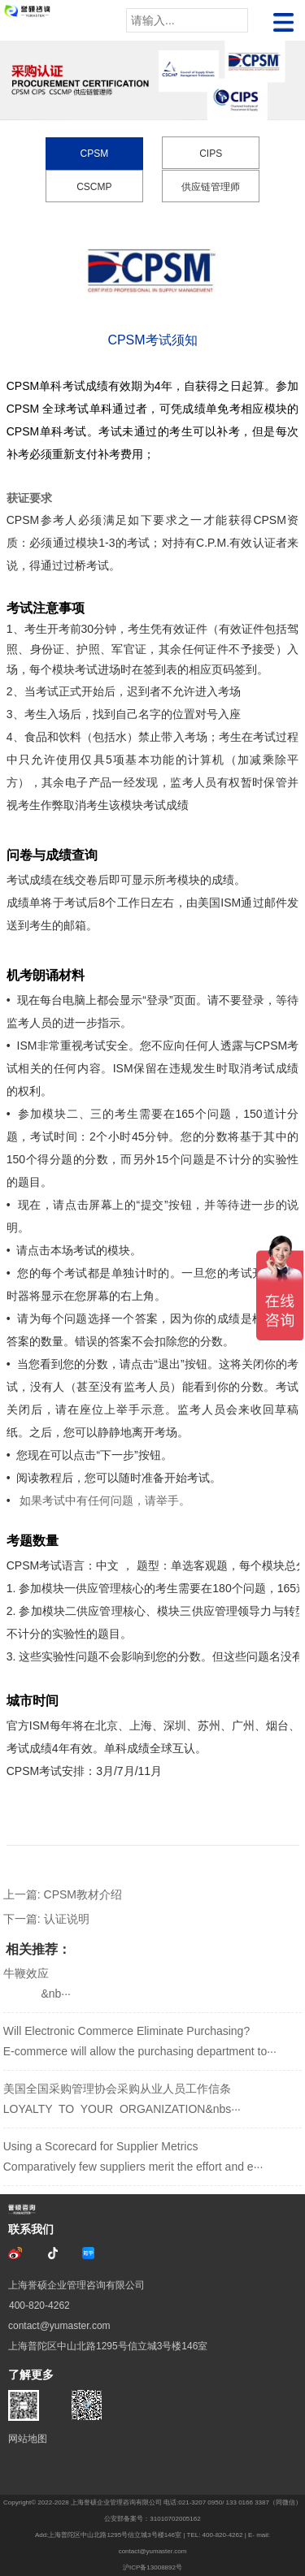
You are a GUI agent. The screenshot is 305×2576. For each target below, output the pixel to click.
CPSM (94, 153)
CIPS (210, 153)
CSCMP (93, 187)
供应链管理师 (210, 187)
